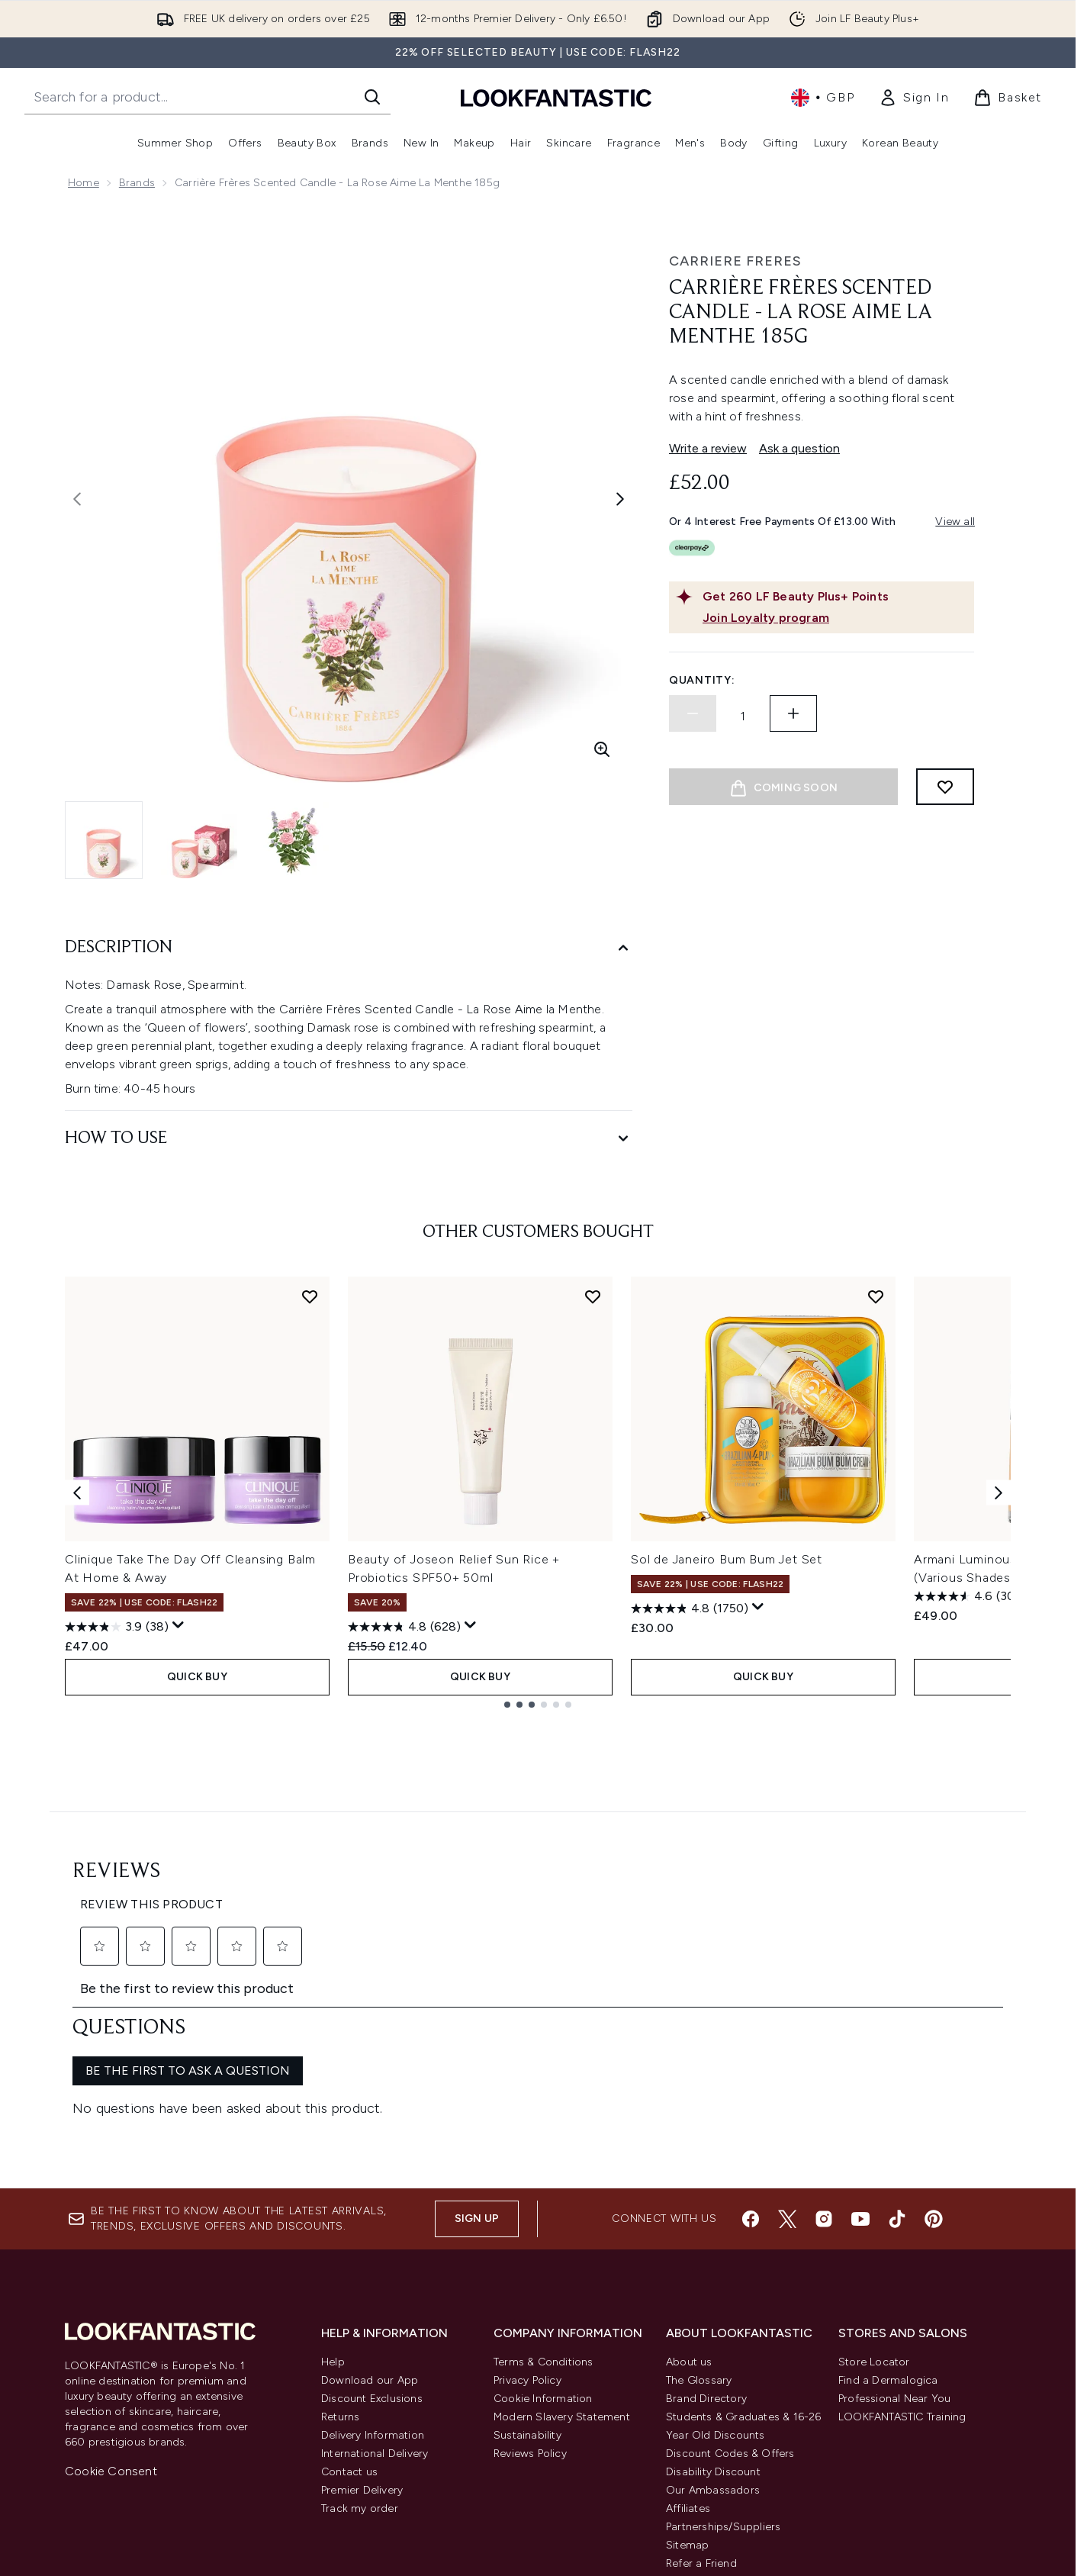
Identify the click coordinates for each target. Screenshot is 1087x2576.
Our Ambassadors (713, 2310)
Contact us (349, 2291)
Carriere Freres (735, 261)
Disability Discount (713, 2291)
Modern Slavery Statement (562, 2236)
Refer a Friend (701, 2383)
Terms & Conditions (543, 2181)
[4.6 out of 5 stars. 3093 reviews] (974, 1596)
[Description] (348, 948)
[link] (914, 97)
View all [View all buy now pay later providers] (955, 521)
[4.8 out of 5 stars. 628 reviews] (404, 1627)
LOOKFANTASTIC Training (902, 2236)
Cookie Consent (111, 2291)
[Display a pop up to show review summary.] (178, 1625)
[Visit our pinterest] (933, 2039)
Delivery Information (372, 2255)
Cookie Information (543, 2218)
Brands (137, 182)
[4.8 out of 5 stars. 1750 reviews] (689, 1608)
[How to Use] (348, 1139)
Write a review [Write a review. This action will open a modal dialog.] (708, 448)
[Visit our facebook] (750, 2039)
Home (83, 182)
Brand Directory (706, 2218)
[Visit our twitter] (787, 2039)
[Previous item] (77, 1492)
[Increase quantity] (793, 713)
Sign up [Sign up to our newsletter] (477, 2038)
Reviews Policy (530, 2273)
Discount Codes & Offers (730, 2273)
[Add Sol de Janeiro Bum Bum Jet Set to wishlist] (875, 1296)
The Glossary (699, 2200)
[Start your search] (207, 97)
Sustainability (527, 2255)
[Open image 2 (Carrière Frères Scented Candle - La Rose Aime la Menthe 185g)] (199, 840)
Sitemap (687, 2365)
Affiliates (688, 2328)
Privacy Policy (527, 2200)
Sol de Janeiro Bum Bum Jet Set (726, 1559)
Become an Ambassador (729, 2419)
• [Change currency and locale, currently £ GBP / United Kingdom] (822, 98)
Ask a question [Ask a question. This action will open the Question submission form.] (799, 448)
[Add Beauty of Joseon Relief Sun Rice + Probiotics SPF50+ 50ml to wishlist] (592, 1296)
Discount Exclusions (372, 2218)
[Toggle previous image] (77, 499)
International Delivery (374, 2273)
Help (333, 2181)
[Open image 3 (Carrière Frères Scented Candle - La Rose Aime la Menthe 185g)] (294, 840)
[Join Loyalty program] (835, 618)
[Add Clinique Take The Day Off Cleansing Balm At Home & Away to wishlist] (309, 1296)
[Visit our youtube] (860, 2039)
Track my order (359, 2328)
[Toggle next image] (620, 499)
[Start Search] (372, 97)
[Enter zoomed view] (602, 749)
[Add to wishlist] (945, 786)
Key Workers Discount (721, 2401)
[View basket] (1007, 97)
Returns (340, 2236)
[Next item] (998, 1492)
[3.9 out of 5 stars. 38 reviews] (117, 1627)
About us (689, 2181)
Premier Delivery (362, 2310)
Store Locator (874, 2181)
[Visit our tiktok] (897, 2039)
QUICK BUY (197, 1676)
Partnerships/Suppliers (723, 2346)
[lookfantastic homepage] (556, 97)
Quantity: (702, 680)
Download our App (369, 2200)
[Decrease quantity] (692, 713)
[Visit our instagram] (824, 2039)
